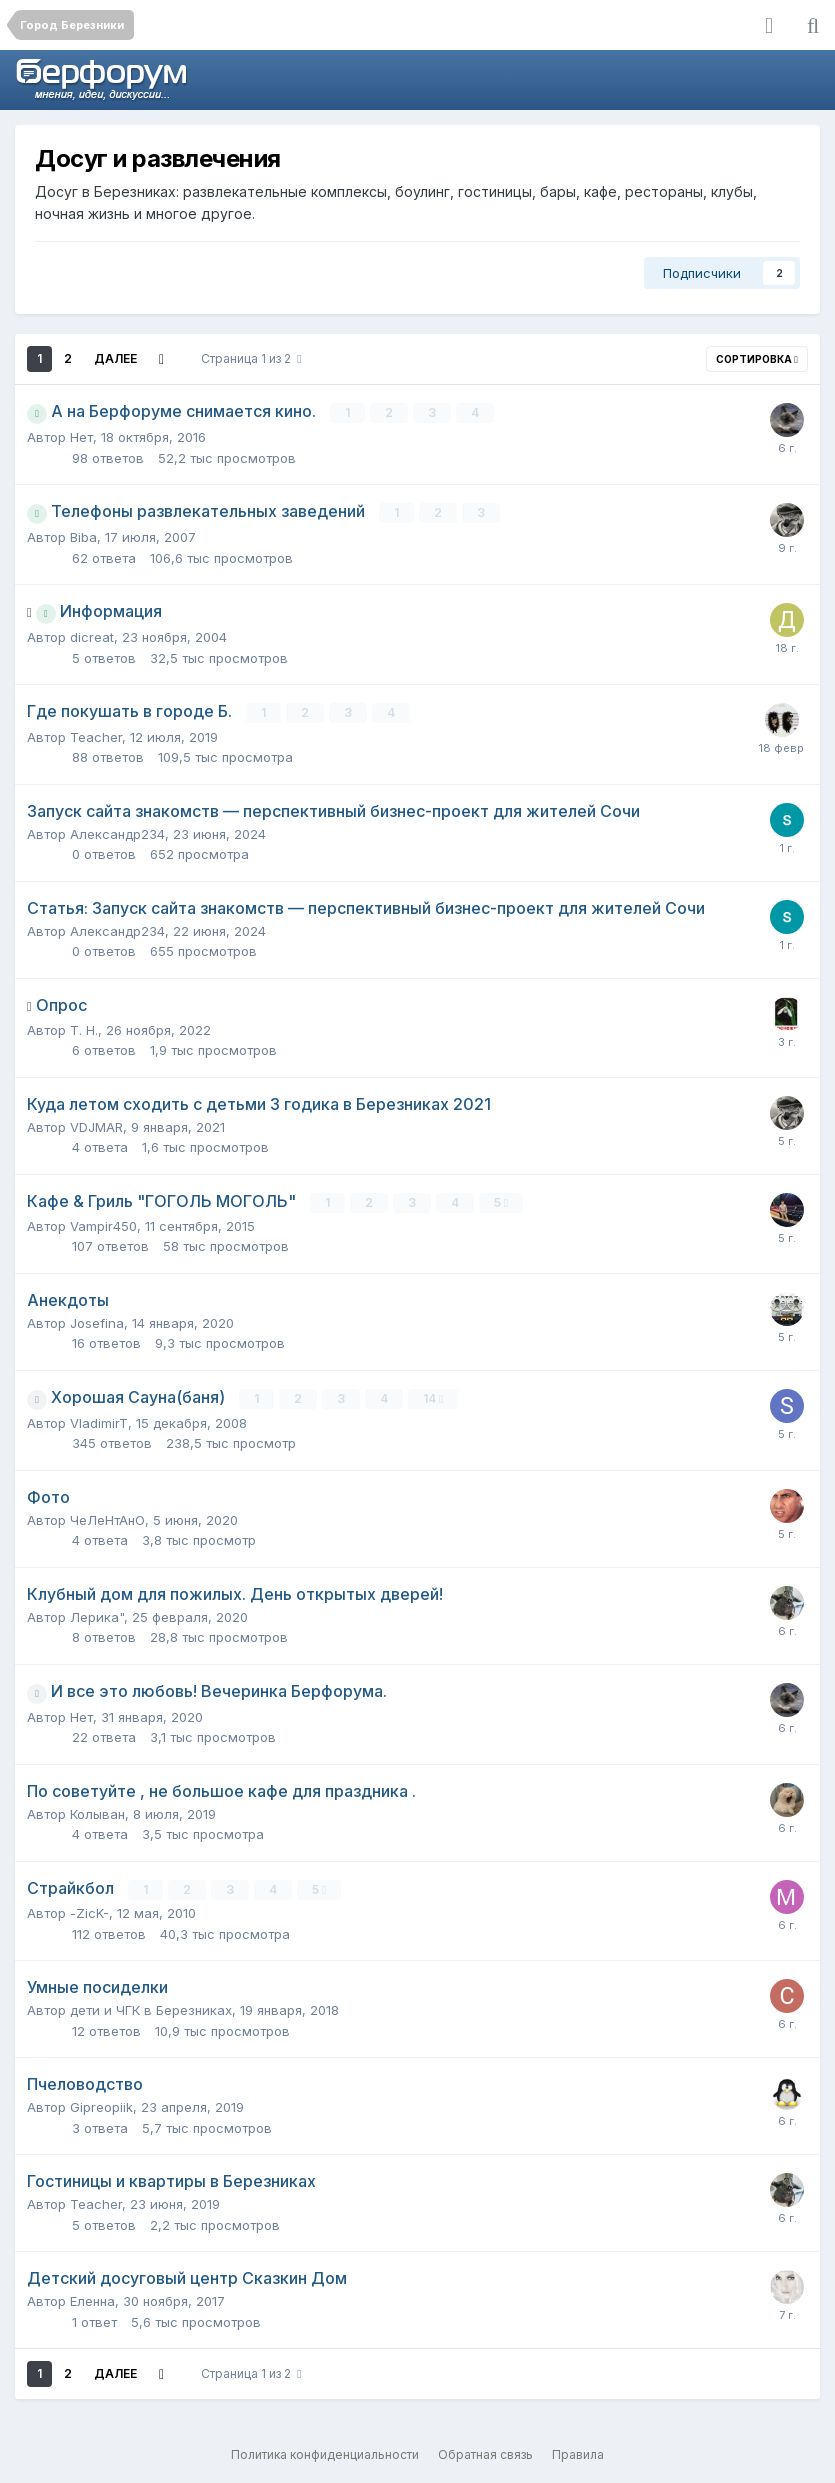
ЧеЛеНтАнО (107, 1519)
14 (433, 1397)
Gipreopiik (101, 2106)
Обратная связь (485, 2453)
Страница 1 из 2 (251, 358)
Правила (578, 2453)
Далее (115, 358)
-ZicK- (89, 1912)
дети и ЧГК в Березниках (151, 2009)
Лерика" (97, 1616)
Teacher (96, 736)
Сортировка (757, 359)
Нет (81, 437)
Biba (83, 537)
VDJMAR (96, 1126)
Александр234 (117, 833)
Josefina (97, 1322)
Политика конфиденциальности (325, 2453)
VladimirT (99, 1422)
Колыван (97, 1813)
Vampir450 (103, 1225)
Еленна (92, 2300)
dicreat (92, 637)
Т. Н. (84, 1029)
